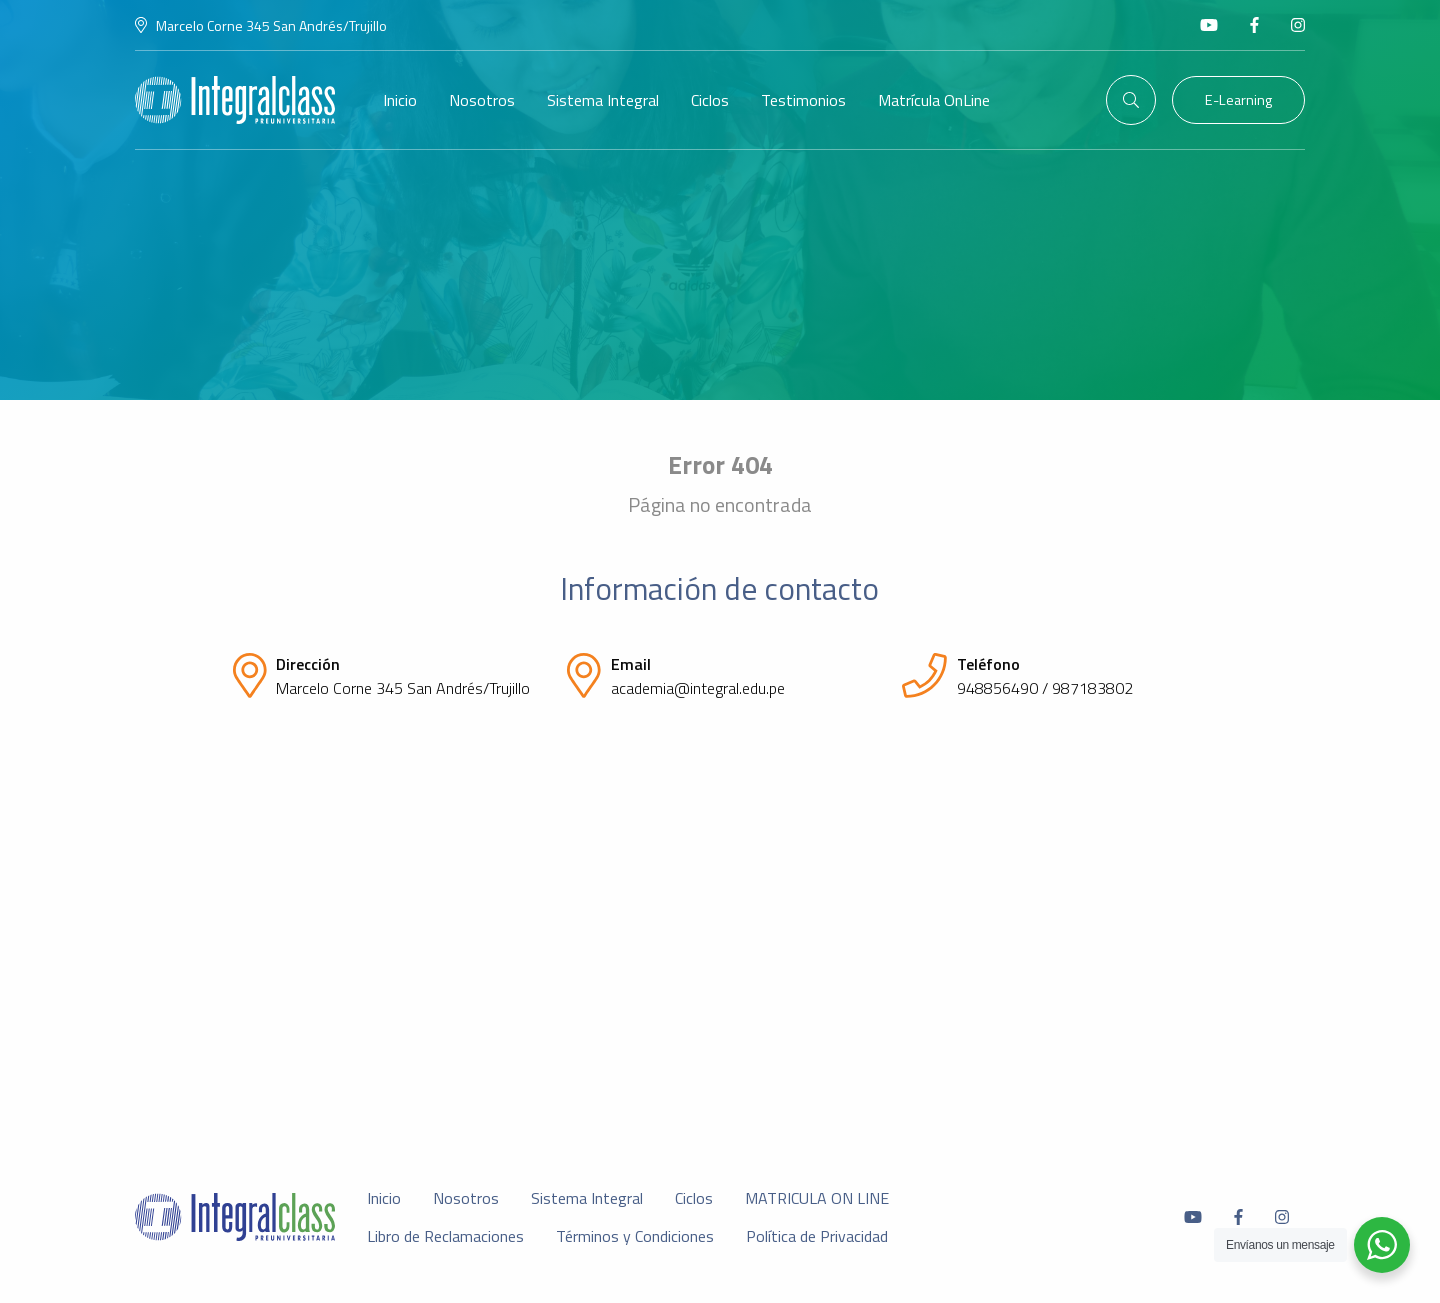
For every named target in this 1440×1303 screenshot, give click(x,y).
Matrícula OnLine (934, 100)
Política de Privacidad (817, 1236)
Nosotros (482, 100)
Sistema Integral (603, 100)
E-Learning (1238, 100)
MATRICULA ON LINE (817, 1198)
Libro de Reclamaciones (445, 1236)
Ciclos (710, 100)
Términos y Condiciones (635, 1236)
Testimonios (803, 100)
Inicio (400, 100)
